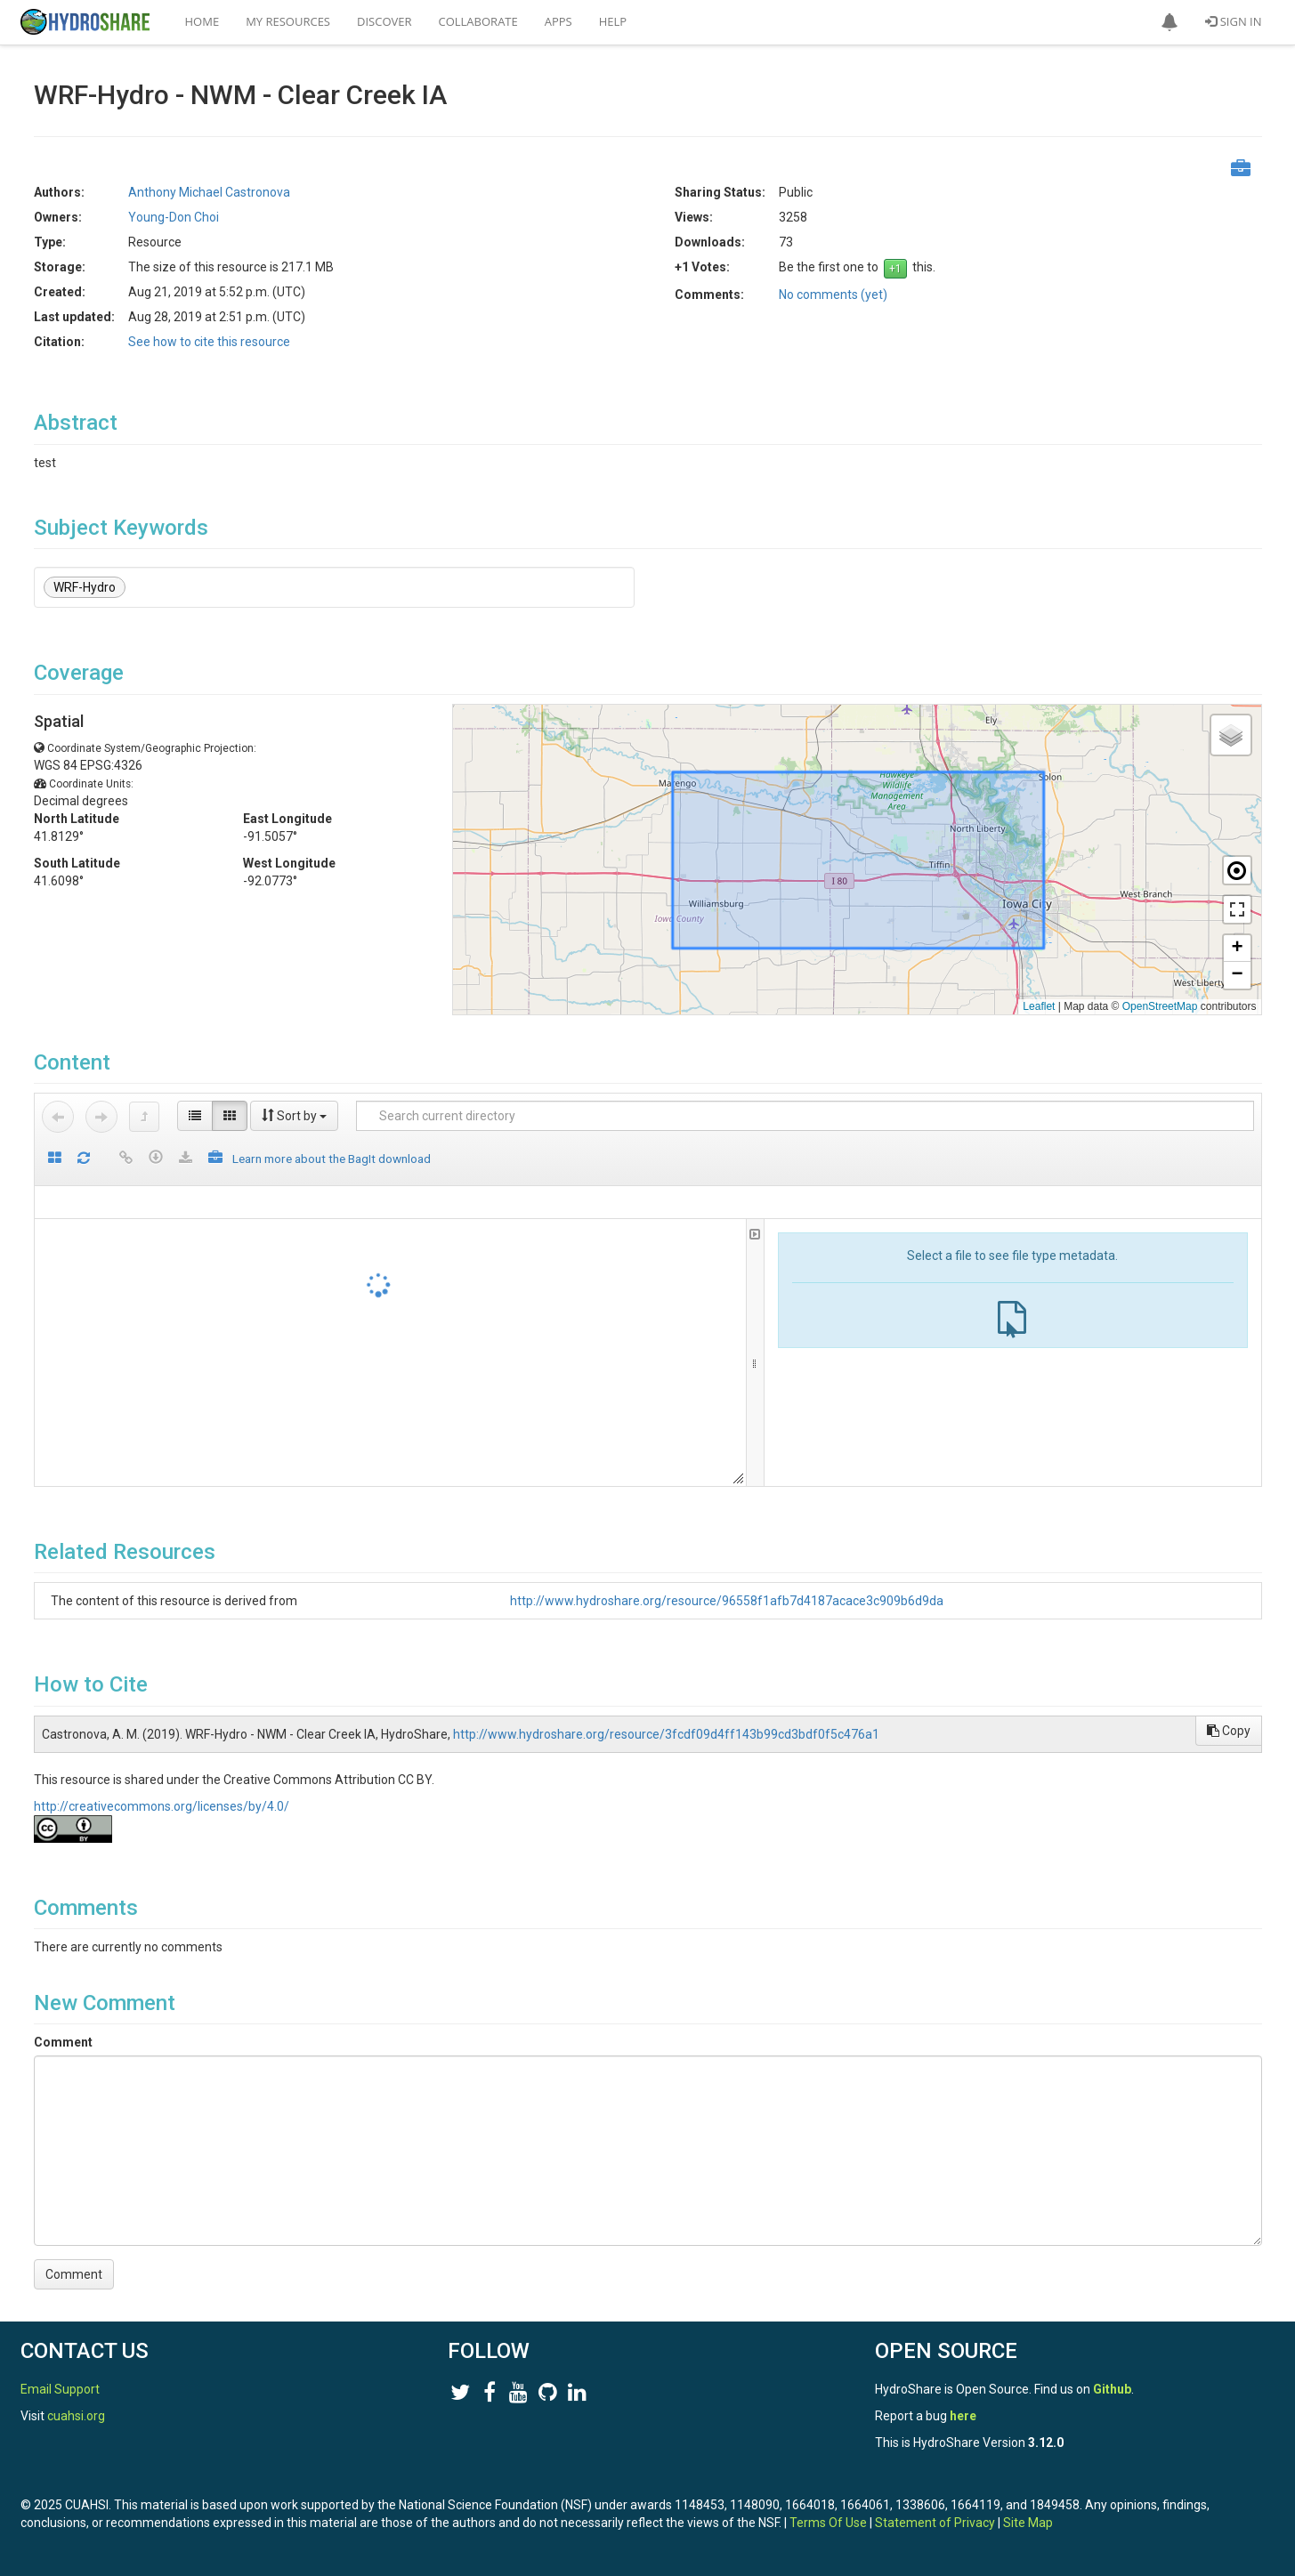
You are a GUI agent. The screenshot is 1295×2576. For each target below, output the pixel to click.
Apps (558, 21)
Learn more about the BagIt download (331, 1158)
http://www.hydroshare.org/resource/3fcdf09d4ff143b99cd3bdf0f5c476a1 (666, 1734)
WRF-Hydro (84, 587)
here (963, 2416)
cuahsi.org (76, 2416)
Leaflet (1039, 1006)
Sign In (1233, 21)
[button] (1169, 22)
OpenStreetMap (1160, 1006)
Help (613, 21)
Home (202, 21)
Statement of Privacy (935, 2522)
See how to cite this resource (209, 342)
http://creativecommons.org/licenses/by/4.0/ (161, 1806)
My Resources (288, 21)
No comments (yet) (833, 294)
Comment (63, 2042)
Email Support (60, 2389)
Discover (384, 21)
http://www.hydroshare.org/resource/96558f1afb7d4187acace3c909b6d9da (726, 1601)
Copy (1228, 1731)
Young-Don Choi (173, 217)
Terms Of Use (828, 2522)
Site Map (1028, 2522)
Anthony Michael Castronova (209, 192)
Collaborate (478, 21)
